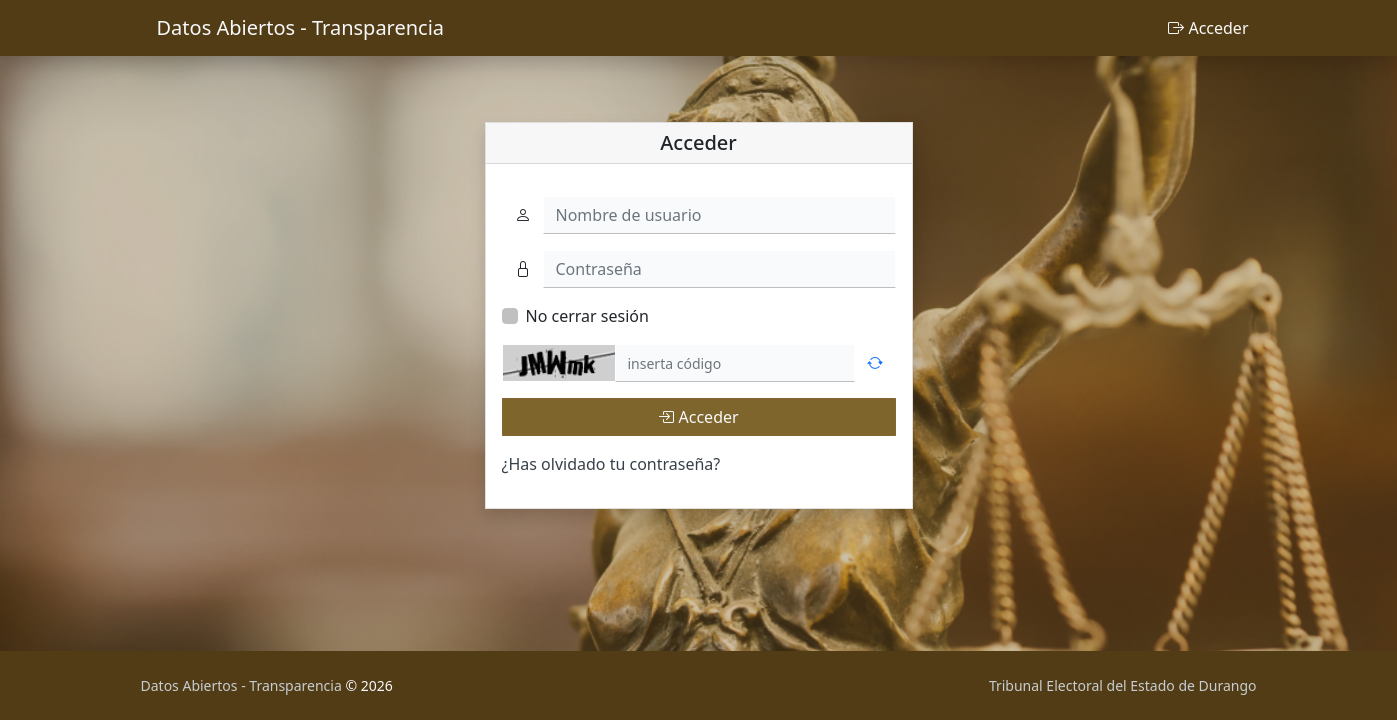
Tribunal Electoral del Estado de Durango (1123, 685)
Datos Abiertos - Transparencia (301, 27)
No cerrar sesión (587, 316)
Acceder (1208, 28)
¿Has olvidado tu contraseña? (611, 464)
